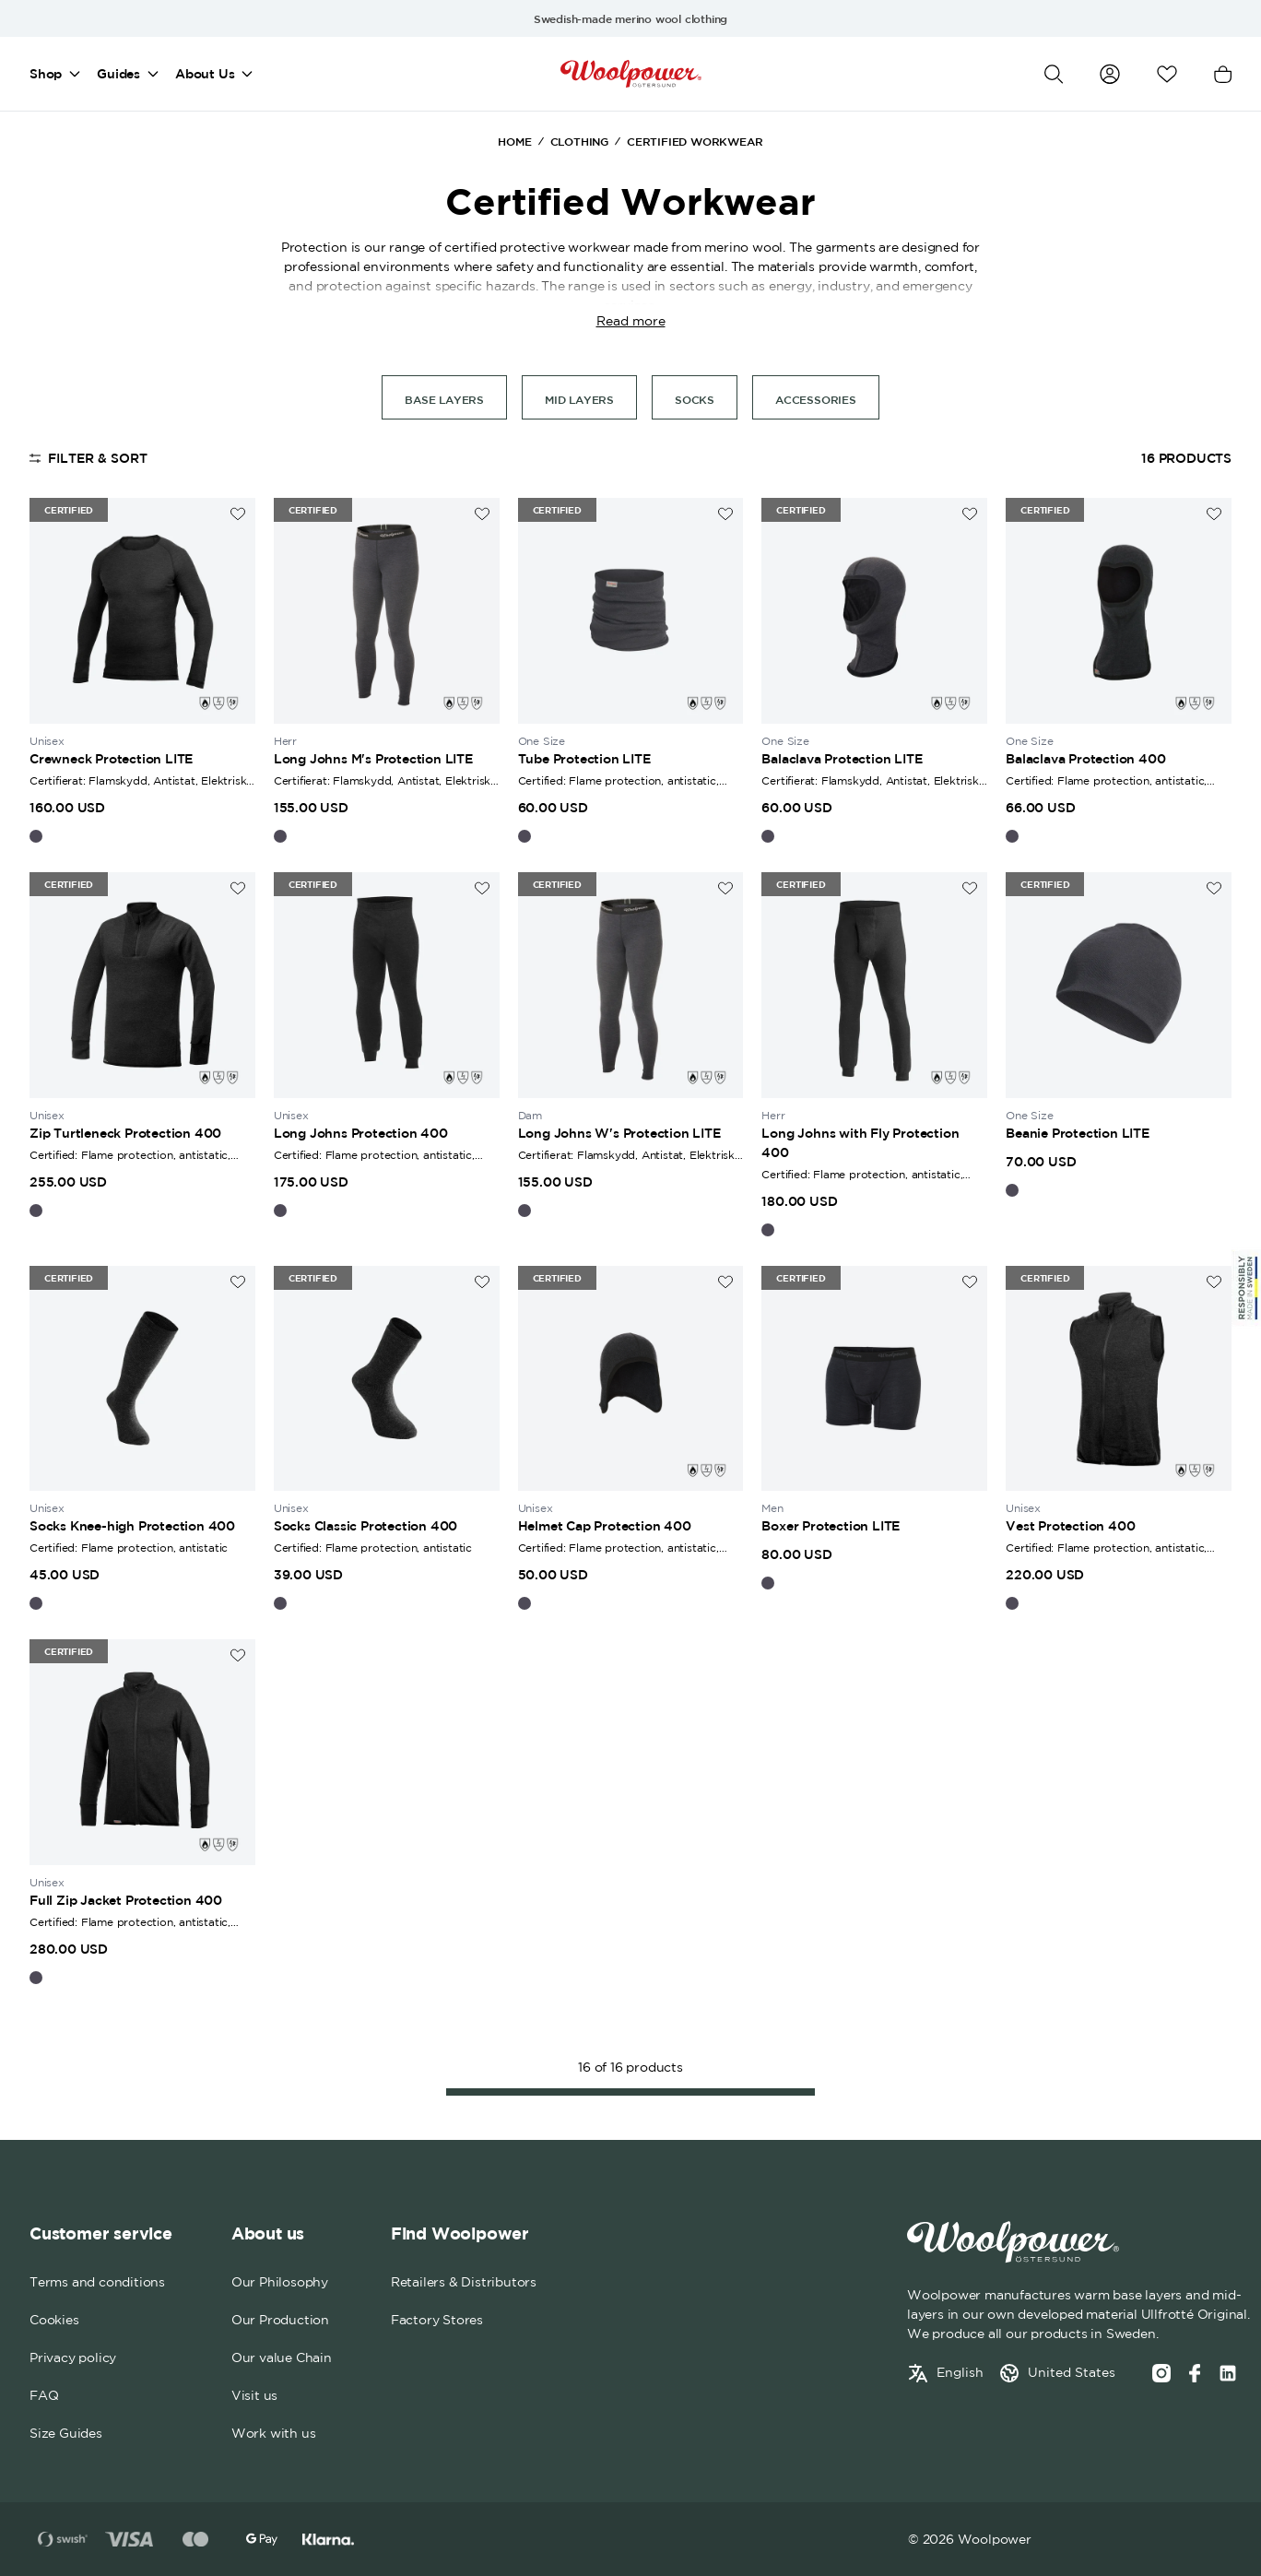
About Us (204, 73)
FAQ (43, 2395)
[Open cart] (1223, 74)
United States (1071, 2372)
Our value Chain (281, 2357)
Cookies (54, 2319)
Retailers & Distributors (463, 2282)
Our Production (280, 2319)
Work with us (273, 2433)
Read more (631, 320)
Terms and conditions (97, 2282)
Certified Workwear (694, 141)
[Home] (630, 74)
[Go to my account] (1109, 73)
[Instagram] (1161, 2373)
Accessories (815, 399)
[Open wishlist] (1166, 74)
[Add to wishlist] (237, 514)
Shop (45, 73)
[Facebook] (1194, 2373)
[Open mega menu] (74, 73)
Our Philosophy (279, 2282)
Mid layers (579, 399)
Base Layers (444, 399)
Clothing (579, 141)
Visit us (254, 2395)
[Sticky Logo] (1246, 1288)
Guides (118, 73)
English (960, 2372)
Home (514, 141)
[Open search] (1053, 74)
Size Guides (65, 2433)
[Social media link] (1228, 2373)
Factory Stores (437, 2319)
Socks (694, 399)
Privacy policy (72, 2357)
